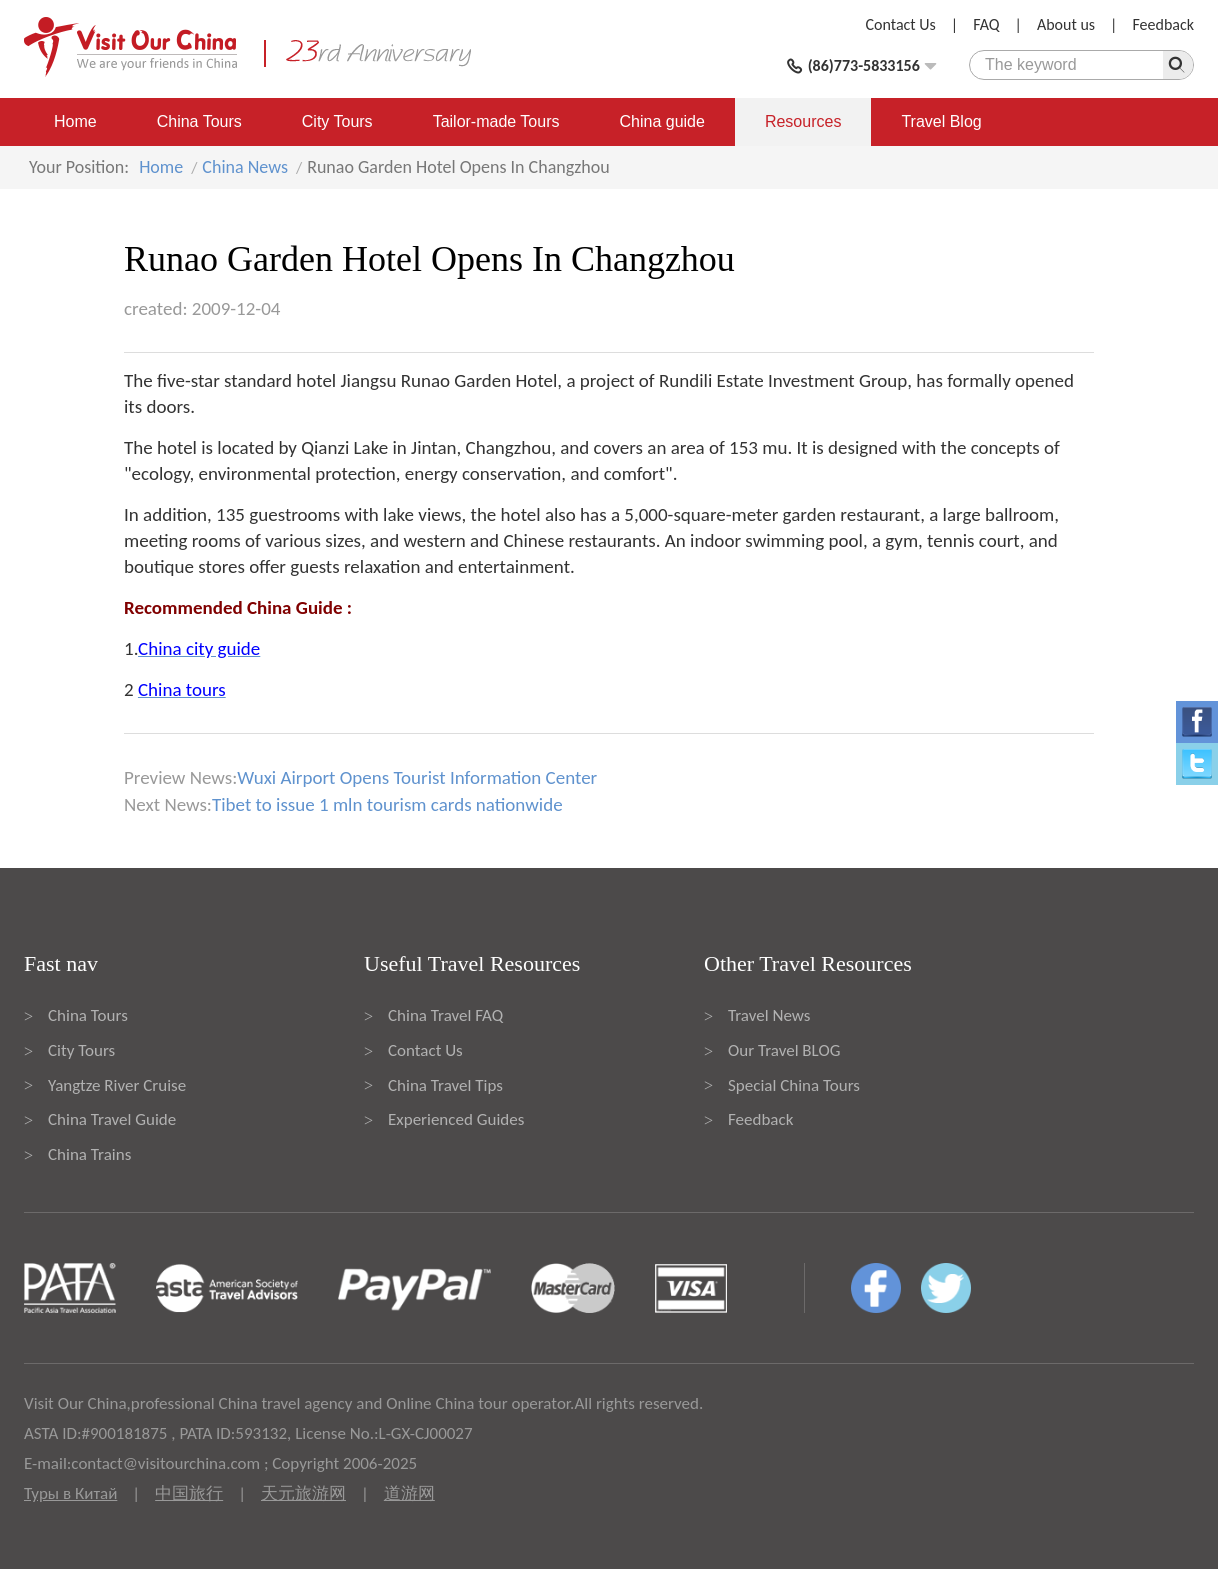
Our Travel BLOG (784, 1050)
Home (75, 121)
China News (245, 167)
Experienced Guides (456, 1119)
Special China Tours (794, 1085)
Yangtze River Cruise (117, 1085)
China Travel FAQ (445, 1015)
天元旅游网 (303, 1493)
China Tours (199, 121)
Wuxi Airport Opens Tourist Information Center (417, 777)
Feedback (1163, 24)
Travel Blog (941, 121)
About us (1066, 24)
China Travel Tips (445, 1085)
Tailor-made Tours (496, 121)
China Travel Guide (112, 1119)
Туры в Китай (70, 1493)
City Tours (337, 121)
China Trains (89, 1154)
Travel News (769, 1015)
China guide (662, 121)
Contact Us (901, 24)
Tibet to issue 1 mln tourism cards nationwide (387, 804)
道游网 (409, 1493)
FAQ (986, 24)
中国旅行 (189, 1493)
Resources (803, 121)
